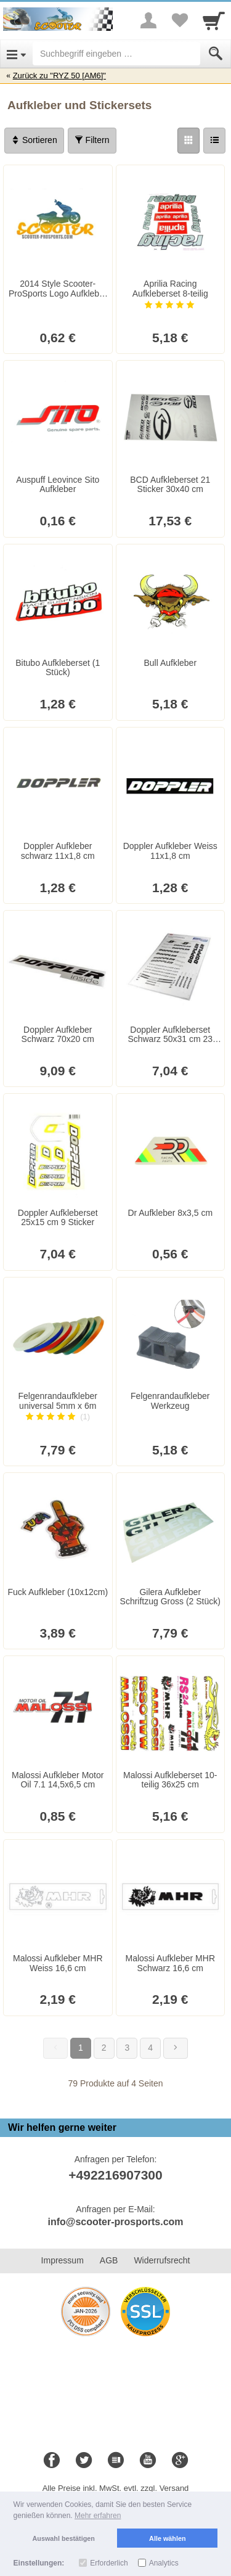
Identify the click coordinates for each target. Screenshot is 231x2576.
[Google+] (180, 2461)
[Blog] (116, 2461)
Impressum (62, 2260)
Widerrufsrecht (162, 2260)
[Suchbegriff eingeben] (116, 53)
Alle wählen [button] (167, 2538)
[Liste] (214, 141)
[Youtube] (148, 2461)
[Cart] (214, 20)
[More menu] (148, 20)
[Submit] (215, 54)
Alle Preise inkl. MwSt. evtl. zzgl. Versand (116, 2488)
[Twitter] (84, 2461)
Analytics (164, 2563)
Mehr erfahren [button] (98, 2515)
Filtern (92, 140)
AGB (109, 2260)
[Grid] (188, 141)
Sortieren (34, 140)
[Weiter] (175, 2048)
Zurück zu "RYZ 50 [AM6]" (59, 75)
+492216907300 (115, 2175)
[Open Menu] (16, 54)
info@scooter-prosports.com (115, 2222)
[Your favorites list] (179, 20)
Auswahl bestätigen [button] (64, 2538)
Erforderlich (109, 2563)
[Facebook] (52, 2461)
